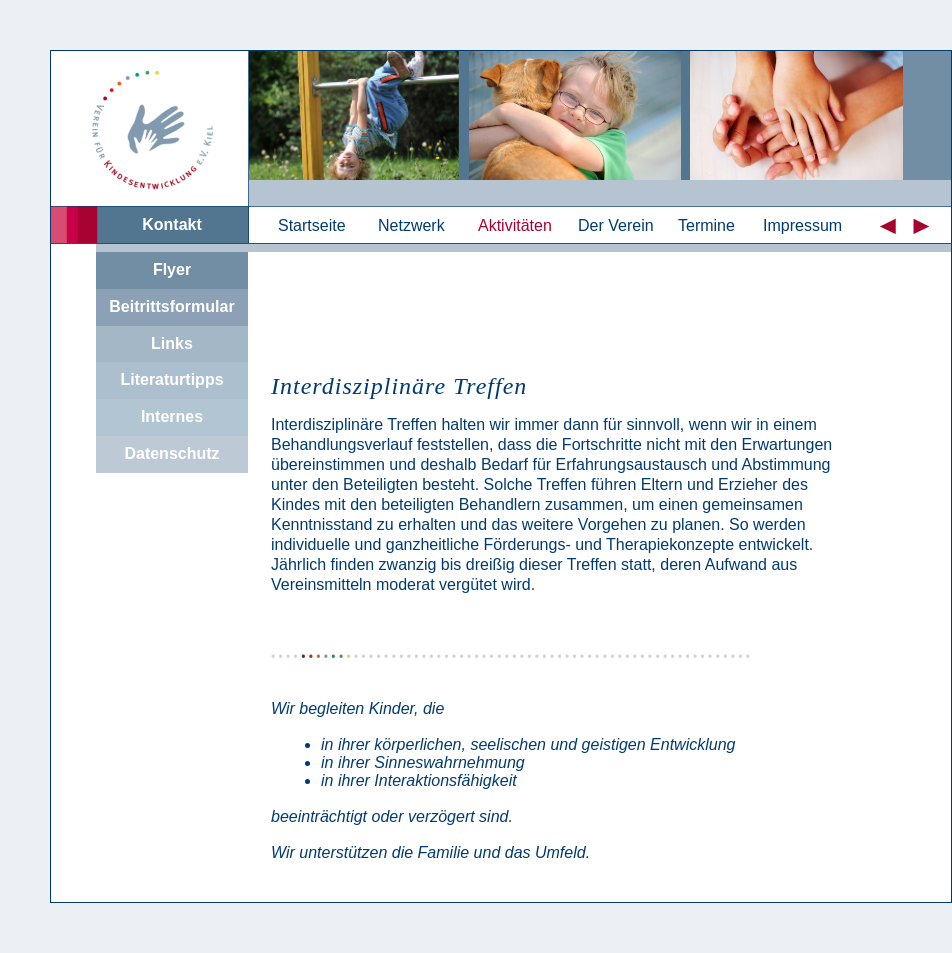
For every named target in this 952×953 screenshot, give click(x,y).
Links (172, 343)
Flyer (172, 269)
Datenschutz (171, 453)
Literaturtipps (171, 379)
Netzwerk (411, 225)
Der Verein (616, 225)
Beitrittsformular (171, 306)
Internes (172, 416)
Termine (706, 225)
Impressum (802, 225)
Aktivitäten (515, 225)
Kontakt (172, 224)
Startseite (312, 225)
